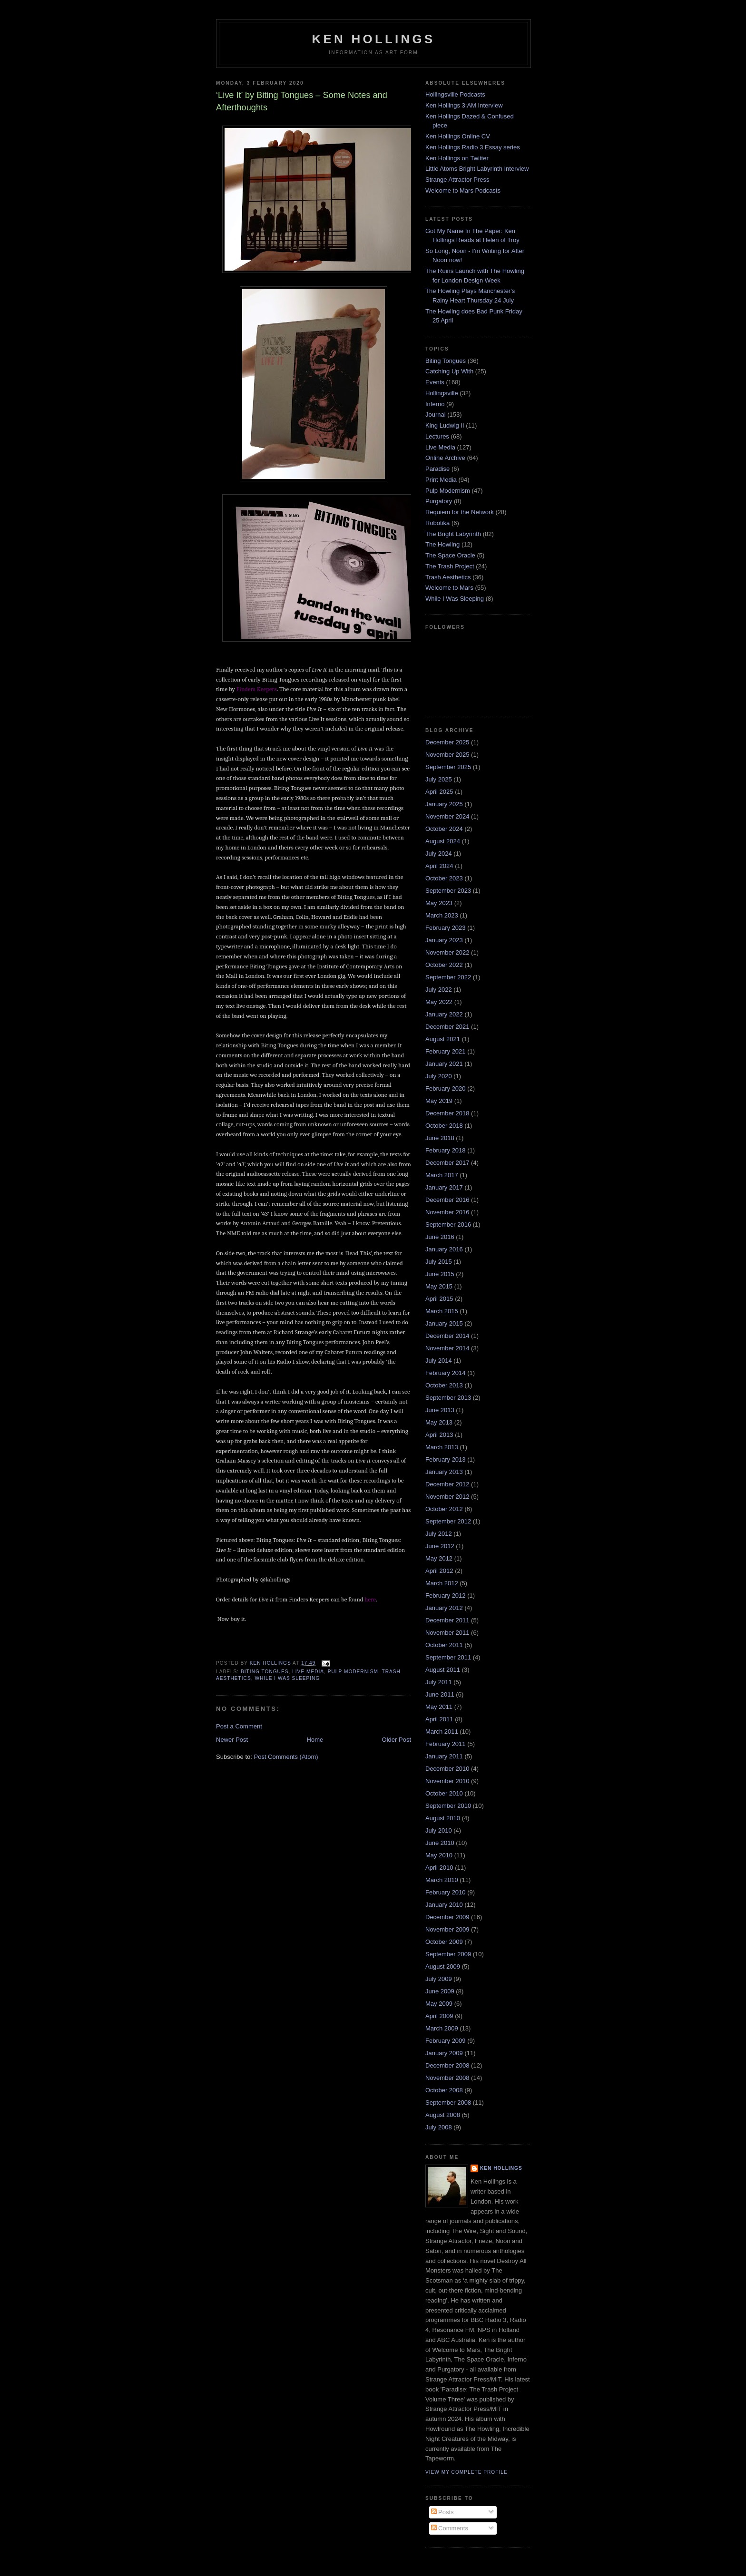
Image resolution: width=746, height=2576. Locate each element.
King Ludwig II (444, 425)
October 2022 (444, 964)
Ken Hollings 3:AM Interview (464, 105)
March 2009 (441, 2028)
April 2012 (439, 1570)
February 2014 (445, 1372)
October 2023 (444, 878)
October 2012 (444, 1508)
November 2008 (447, 2077)
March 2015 (441, 1311)
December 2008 (447, 2065)
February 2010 (445, 1892)
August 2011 (442, 1669)
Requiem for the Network (459, 512)
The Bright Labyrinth (453, 533)
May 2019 (438, 1100)
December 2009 (447, 1917)
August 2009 (442, 1966)
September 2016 (448, 1224)
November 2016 (447, 1212)
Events (434, 382)
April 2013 (439, 1434)
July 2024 (438, 853)
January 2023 (444, 940)
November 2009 (447, 1929)
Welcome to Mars (449, 587)
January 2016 (444, 1249)
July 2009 (438, 1978)
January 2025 (444, 804)
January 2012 (444, 1607)
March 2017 (441, 1175)
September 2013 (448, 1397)
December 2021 (447, 1026)
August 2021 (442, 1039)
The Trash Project (449, 566)
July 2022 (438, 989)
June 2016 (439, 1236)
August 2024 (442, 841)
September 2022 (448, 977)
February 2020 (445, 1088)
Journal (435, 414)
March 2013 (441, 1447)
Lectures (437, 436)
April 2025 (439, 791)
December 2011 (447, 1620)
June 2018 (439, 1138)
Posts (442, 2512)
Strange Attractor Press (457, 179)
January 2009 (444, 2053)
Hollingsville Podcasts (455, 94)
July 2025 (438, 779)
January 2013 (444, 1471)
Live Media (308, 1671)
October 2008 (444, 2090)
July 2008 (438, 2127)
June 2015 (439, 1274)
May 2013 (438, 1422)
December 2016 (447, 1199)
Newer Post (232, 1739)
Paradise (437, 468)
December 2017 (447, 1162)
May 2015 (438, 1286)
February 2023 (445, 927)
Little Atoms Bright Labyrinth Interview (477, 168)
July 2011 (438, 1682)
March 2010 (441, 1879)
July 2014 (438, 1360)
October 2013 (444, 1385)
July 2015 (438, 1261)
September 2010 (448, 1805)
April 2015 (439, 1298)
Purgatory (438, 501)
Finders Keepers (256, 689)
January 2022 (444, 1014)
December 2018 (447, 1113)
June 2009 (439, 1991)
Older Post (396, 1739)
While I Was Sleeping (287, 1678)
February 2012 (445, 1595)
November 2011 (447, 1632)
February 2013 (445, 1459)
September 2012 (448, 1521)
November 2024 (447, 816)
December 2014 (447, 1335)
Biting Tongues (264, 1671)
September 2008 (448, 2102)
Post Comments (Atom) (286, 1756)
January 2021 (444, 1063)
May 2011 (438, 1706)
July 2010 (438, 1830)
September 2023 (448, 890)
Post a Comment (239, 1726)
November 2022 (447, 952)
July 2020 (438, 1076)
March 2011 (441, 1731)
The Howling (442, 544)
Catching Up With (449, 371)
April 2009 (439, 2016)
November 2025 (447, 754)
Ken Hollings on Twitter (457, 158)
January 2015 (444, 1323)
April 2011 (439, 1719)
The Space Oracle (450, 555)
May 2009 (438, 2003)
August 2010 (442, 1818)
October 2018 (444, 1125)
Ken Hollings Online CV (457, 136)
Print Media (441, 479)
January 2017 (444, 1187)
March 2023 (441, 915)
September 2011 (448, 1657)
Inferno (434, 404)
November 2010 (447, 1781)
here (370, 1599)
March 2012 (441, 1583)
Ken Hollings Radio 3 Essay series (472, 147)
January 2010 (444, 1904)
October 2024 (444, 828)
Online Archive (445, 457)
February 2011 (445, 1743)
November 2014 (447, 1348)
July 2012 (438, 1533)
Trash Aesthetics (448, 577)
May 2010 (438, 1855)
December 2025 (447, 742)
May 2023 (438, 903)
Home (315, 1739)
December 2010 (447, 1768)
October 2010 (444, 1793)
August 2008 (442, 2114)
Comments (449, 2528)
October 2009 (444, 1941)
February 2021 (445, 1051)
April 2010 (439, 1867)
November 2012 (447, 1496)
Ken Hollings (373, 39)
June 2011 (439, 1694)
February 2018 (445, 1150)
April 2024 (439, 865)
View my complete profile (466, 2472)
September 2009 (448, 1954)
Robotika (437, 523)
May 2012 (438, 1558)
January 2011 (444, 1756)
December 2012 (447, 1484)
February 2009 (445, 2040)
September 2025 (448, 767)
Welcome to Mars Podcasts (463, 190)
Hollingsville (441, 393)
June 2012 (439, 1546)
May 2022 (438, 1001)
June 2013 (439, 1410)
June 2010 (439, 1842)
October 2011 (444, 1645)
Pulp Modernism (353, 1671)
